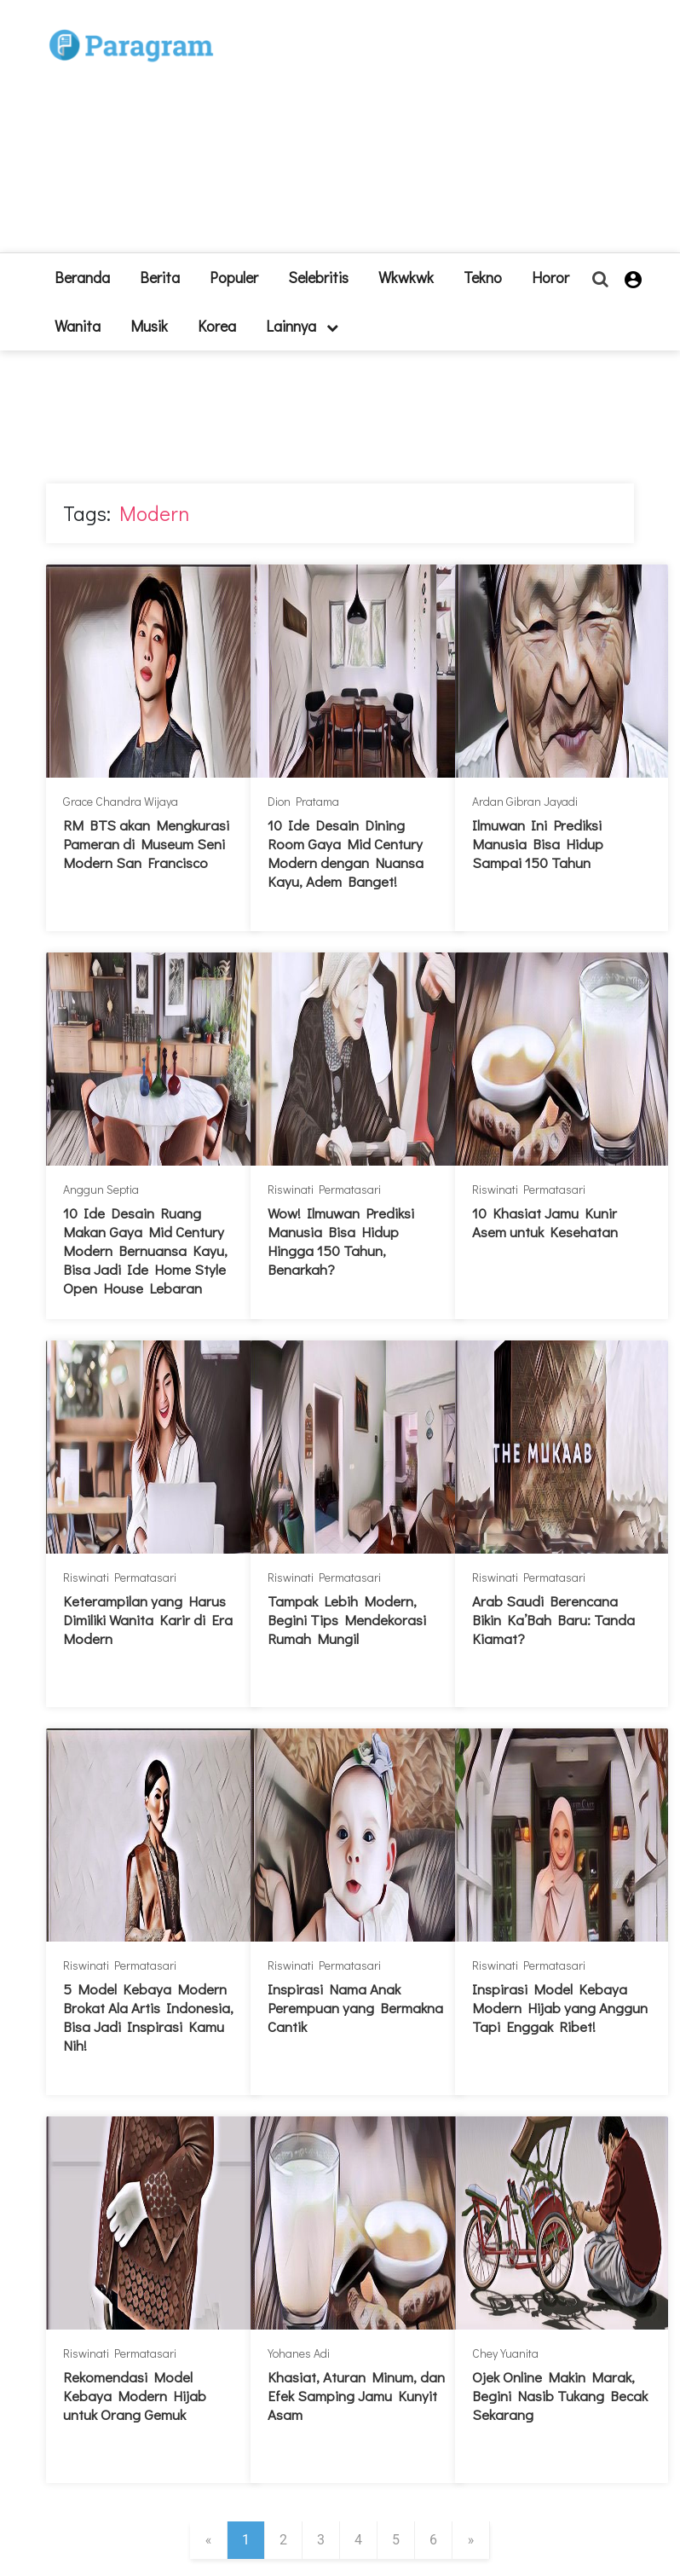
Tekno (483, 277)
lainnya (302, 325)
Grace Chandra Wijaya (120, 801)
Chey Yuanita (505, 2353)
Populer (234, 277)
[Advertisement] (416, 133)
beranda (82, 277)
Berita (160, 277)
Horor (550, 277)
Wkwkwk (406, 277)
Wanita (78, 325)
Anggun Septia (101, 1189)
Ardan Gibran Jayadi (525, 801)
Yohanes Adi (299, 2353)
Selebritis (318, 277)
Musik (149, 325)
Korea (217, 325)
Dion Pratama (303, 801)
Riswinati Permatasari (324, 1189)
